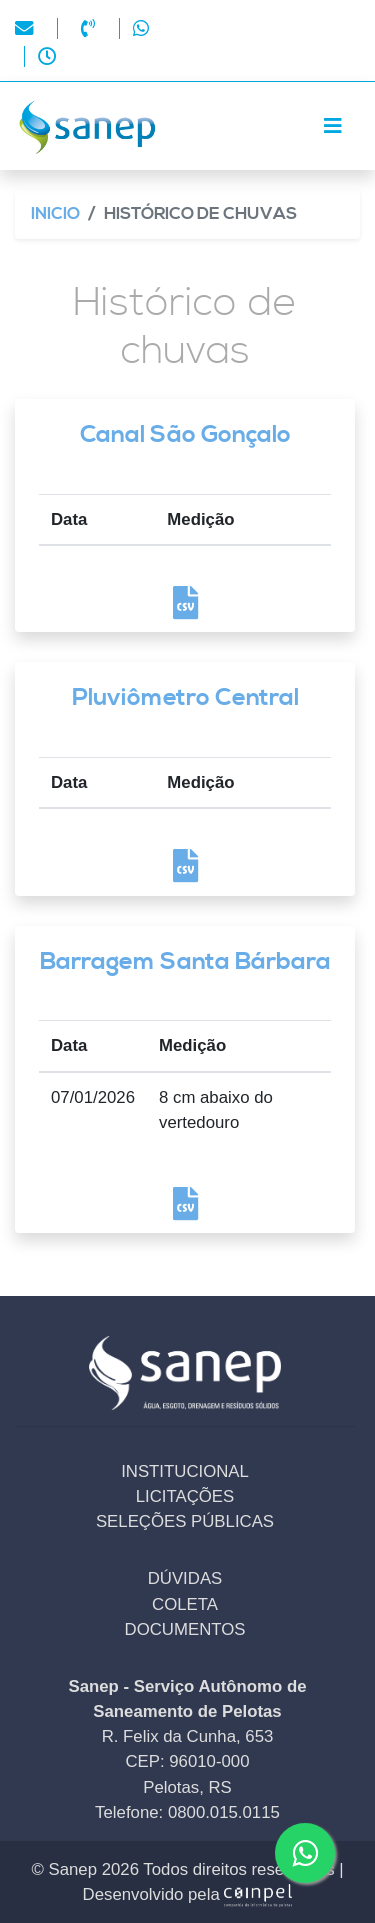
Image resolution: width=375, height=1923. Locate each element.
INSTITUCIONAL (185, 1471)
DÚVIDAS (185, 1578)
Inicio (55, 214)
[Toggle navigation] (333, 126)
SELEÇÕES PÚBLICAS (185, 1521)
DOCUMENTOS (185, 1629)
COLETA (185, 1604)
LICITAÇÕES (185, 1496)
